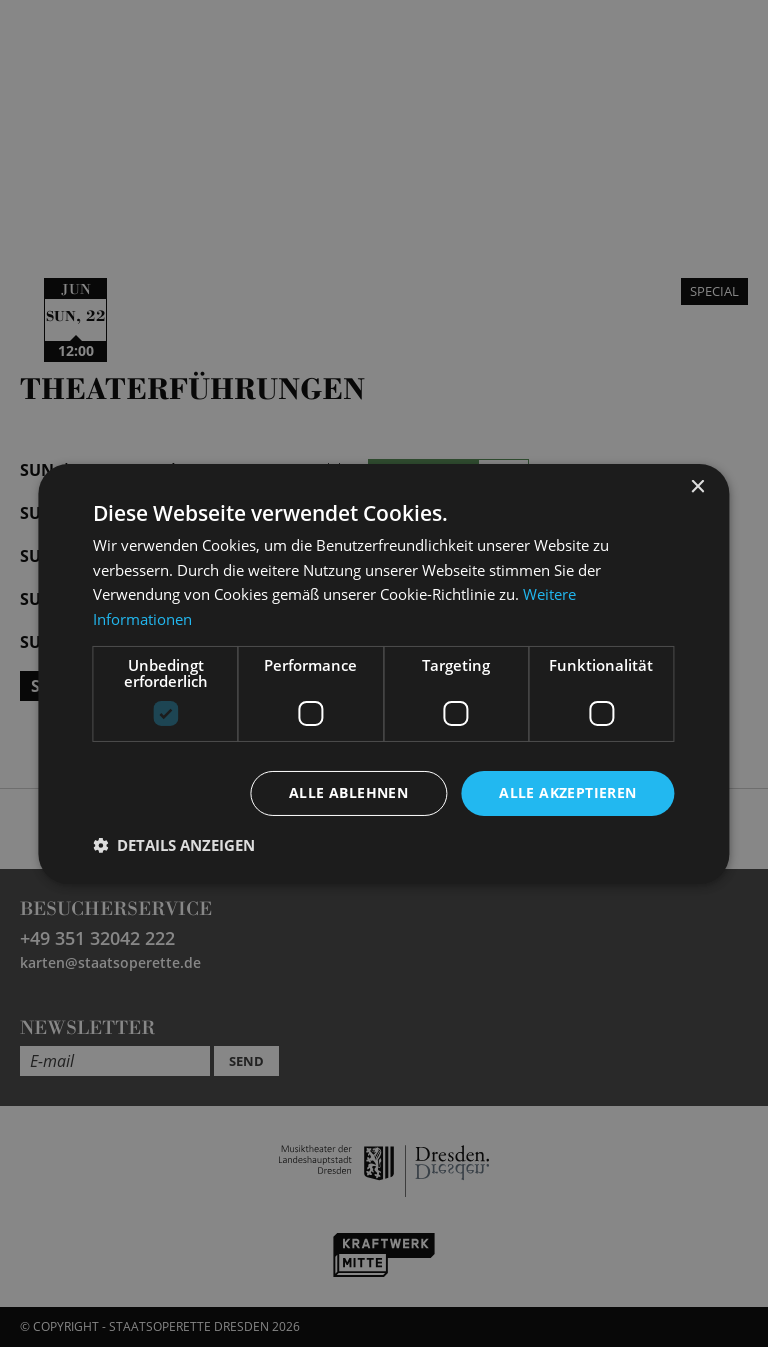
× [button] (697, 486)
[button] (174, 845)
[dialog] (384, 673)
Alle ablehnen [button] (348, 792)
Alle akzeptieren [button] (567, 792)
